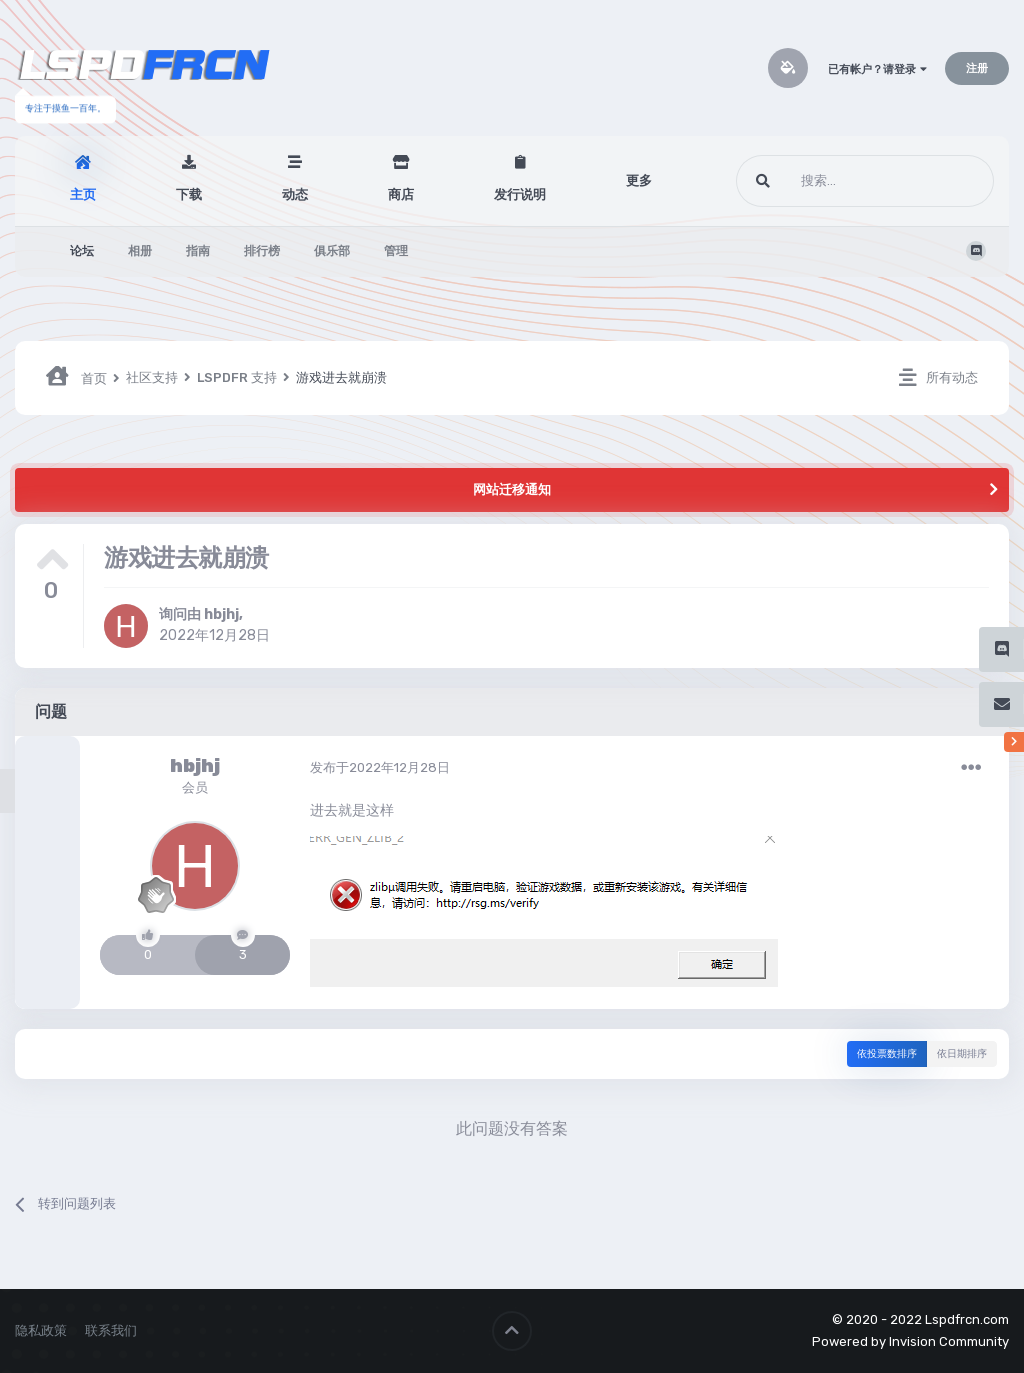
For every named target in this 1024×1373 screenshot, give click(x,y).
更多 (639, 180)
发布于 (380, 767)
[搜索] (827, 181)
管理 (396, 251)
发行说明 (520, 194)
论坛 (82, 251)
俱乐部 (332, 251)
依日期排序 (962, 1054)
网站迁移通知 (512, 489)
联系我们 (111, 1330)
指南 (198, 251)
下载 (189, 194)
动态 (295, 194)
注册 (977, 68)
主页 (83, 194)
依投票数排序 (887, 1054)
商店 (401, 194)
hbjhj (221, 614)
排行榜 (262, 251)
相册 (140, 251)
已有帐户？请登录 (877, 69)
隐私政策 (41, 1330)
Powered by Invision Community (910, 1341)
